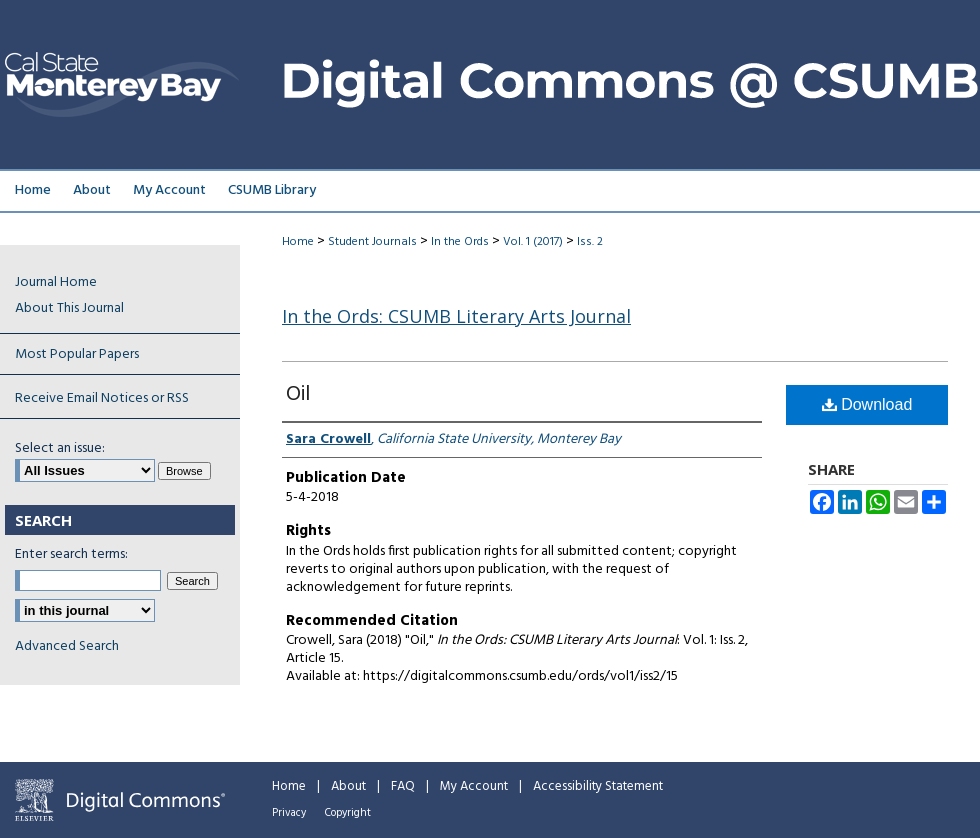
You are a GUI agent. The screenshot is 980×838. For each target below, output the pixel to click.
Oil (298, 394)
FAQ (403, 786)
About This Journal (69, 308)
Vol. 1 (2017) (533, 242)
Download (867, 404)
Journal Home (56, 282)
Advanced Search (67, 646)
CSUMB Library (272, 190)
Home (298, 242)
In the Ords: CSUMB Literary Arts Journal (456, 316)
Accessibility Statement (598, 786)
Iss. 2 (590, 242)
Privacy (289, 813)
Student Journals (372, 242)
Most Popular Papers (77, 354)
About (348, 786)
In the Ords (460, 242)
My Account (474, 786)
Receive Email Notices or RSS (102, 398)
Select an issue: (60, 448)
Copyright (348, 813)
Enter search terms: (71, 554)
